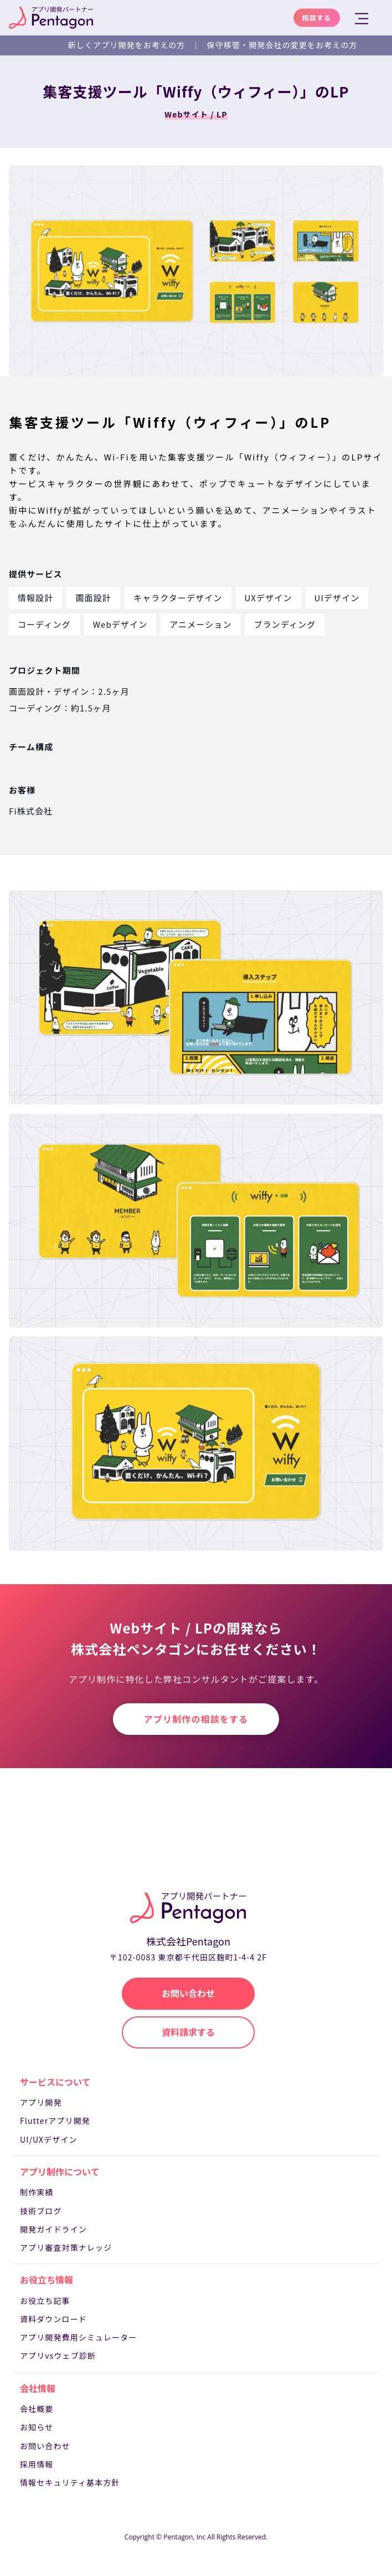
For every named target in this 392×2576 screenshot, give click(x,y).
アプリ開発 (41, 2102)
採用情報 (36, 2464)
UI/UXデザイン (49, 2139)
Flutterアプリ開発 (55, 2120)
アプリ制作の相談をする (196, 1718)
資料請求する (188, 2032)
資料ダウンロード (53, 2318)
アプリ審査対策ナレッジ (66, 2247)
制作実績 (36, 2192)
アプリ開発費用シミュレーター (78, 2337)
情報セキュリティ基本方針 (70, 2482)
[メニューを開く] (363, 19)
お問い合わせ (45, 2445)
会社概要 (36, 2408)
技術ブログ (41, 2210)
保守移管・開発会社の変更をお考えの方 (282, 44)
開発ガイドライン (53, 2229)
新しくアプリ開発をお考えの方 (126, 44)
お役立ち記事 (45, 2300)
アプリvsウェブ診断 (58, 2355)
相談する (316, 17)
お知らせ (36, 2426)
